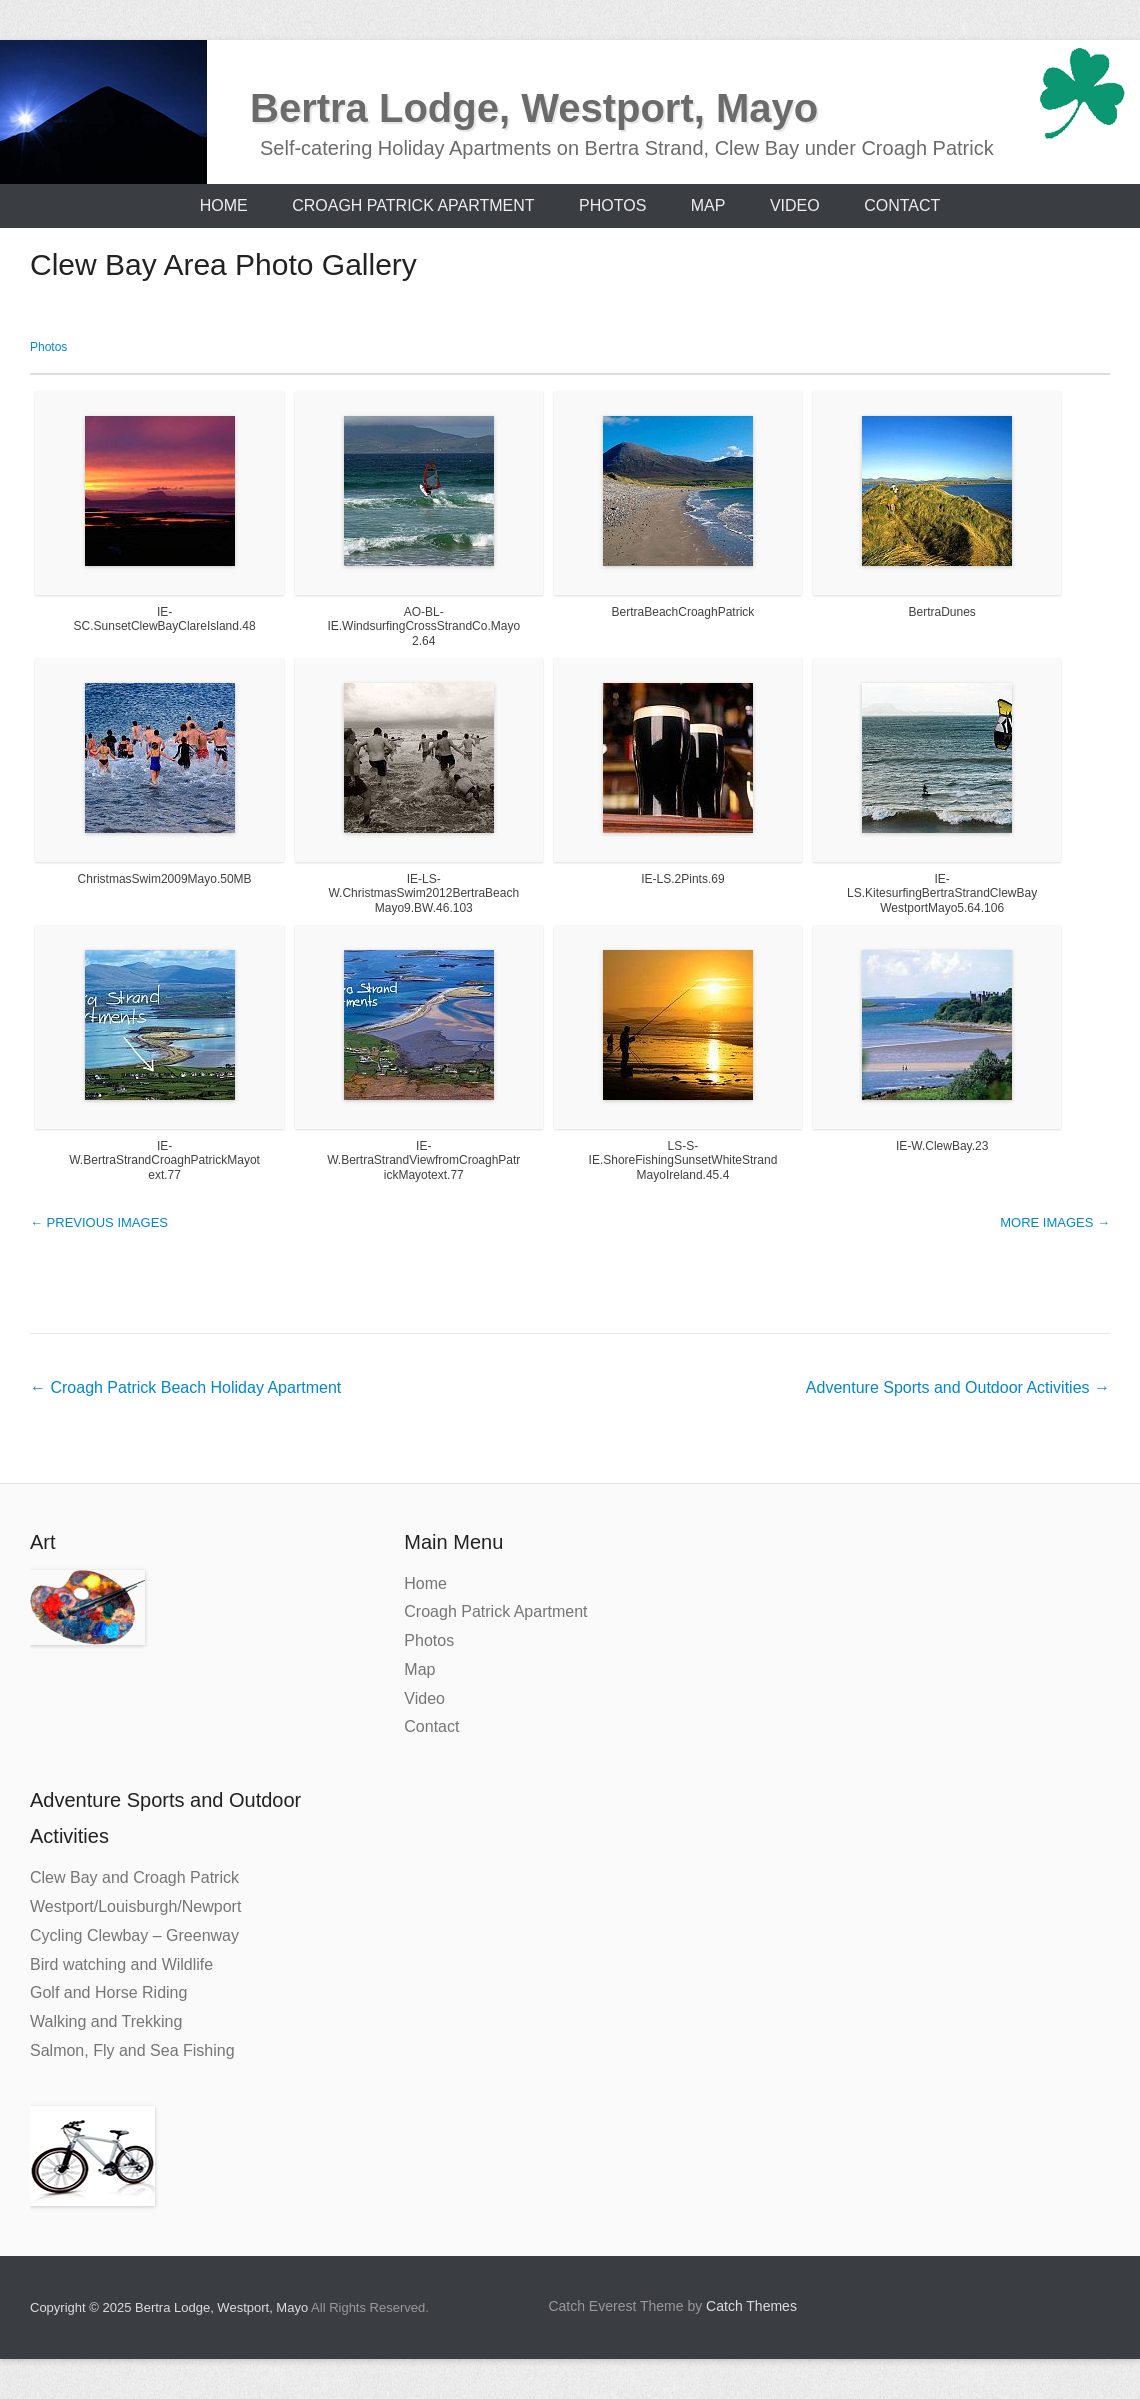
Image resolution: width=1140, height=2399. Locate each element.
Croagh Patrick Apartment (413, 205)
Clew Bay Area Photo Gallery (223, 264)
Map (708, 205)
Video (795, 205)
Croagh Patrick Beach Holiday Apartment (185, 1387)
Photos (612, 205)
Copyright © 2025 (82, 2307)
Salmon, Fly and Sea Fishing (132, 2050)
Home (224, 205)
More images (1055, 1222)
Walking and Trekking (106, 2021)
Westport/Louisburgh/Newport (135, 1906)
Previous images (99, 1222)
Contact (902, 205)
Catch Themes (751, 2306)
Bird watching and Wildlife (121, 1964)
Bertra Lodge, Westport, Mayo (534, 108)
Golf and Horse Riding (108, 1992)
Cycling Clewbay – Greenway (134, 1935)
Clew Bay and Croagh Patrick (134, 1877)
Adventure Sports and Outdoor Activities (958, 1387)
